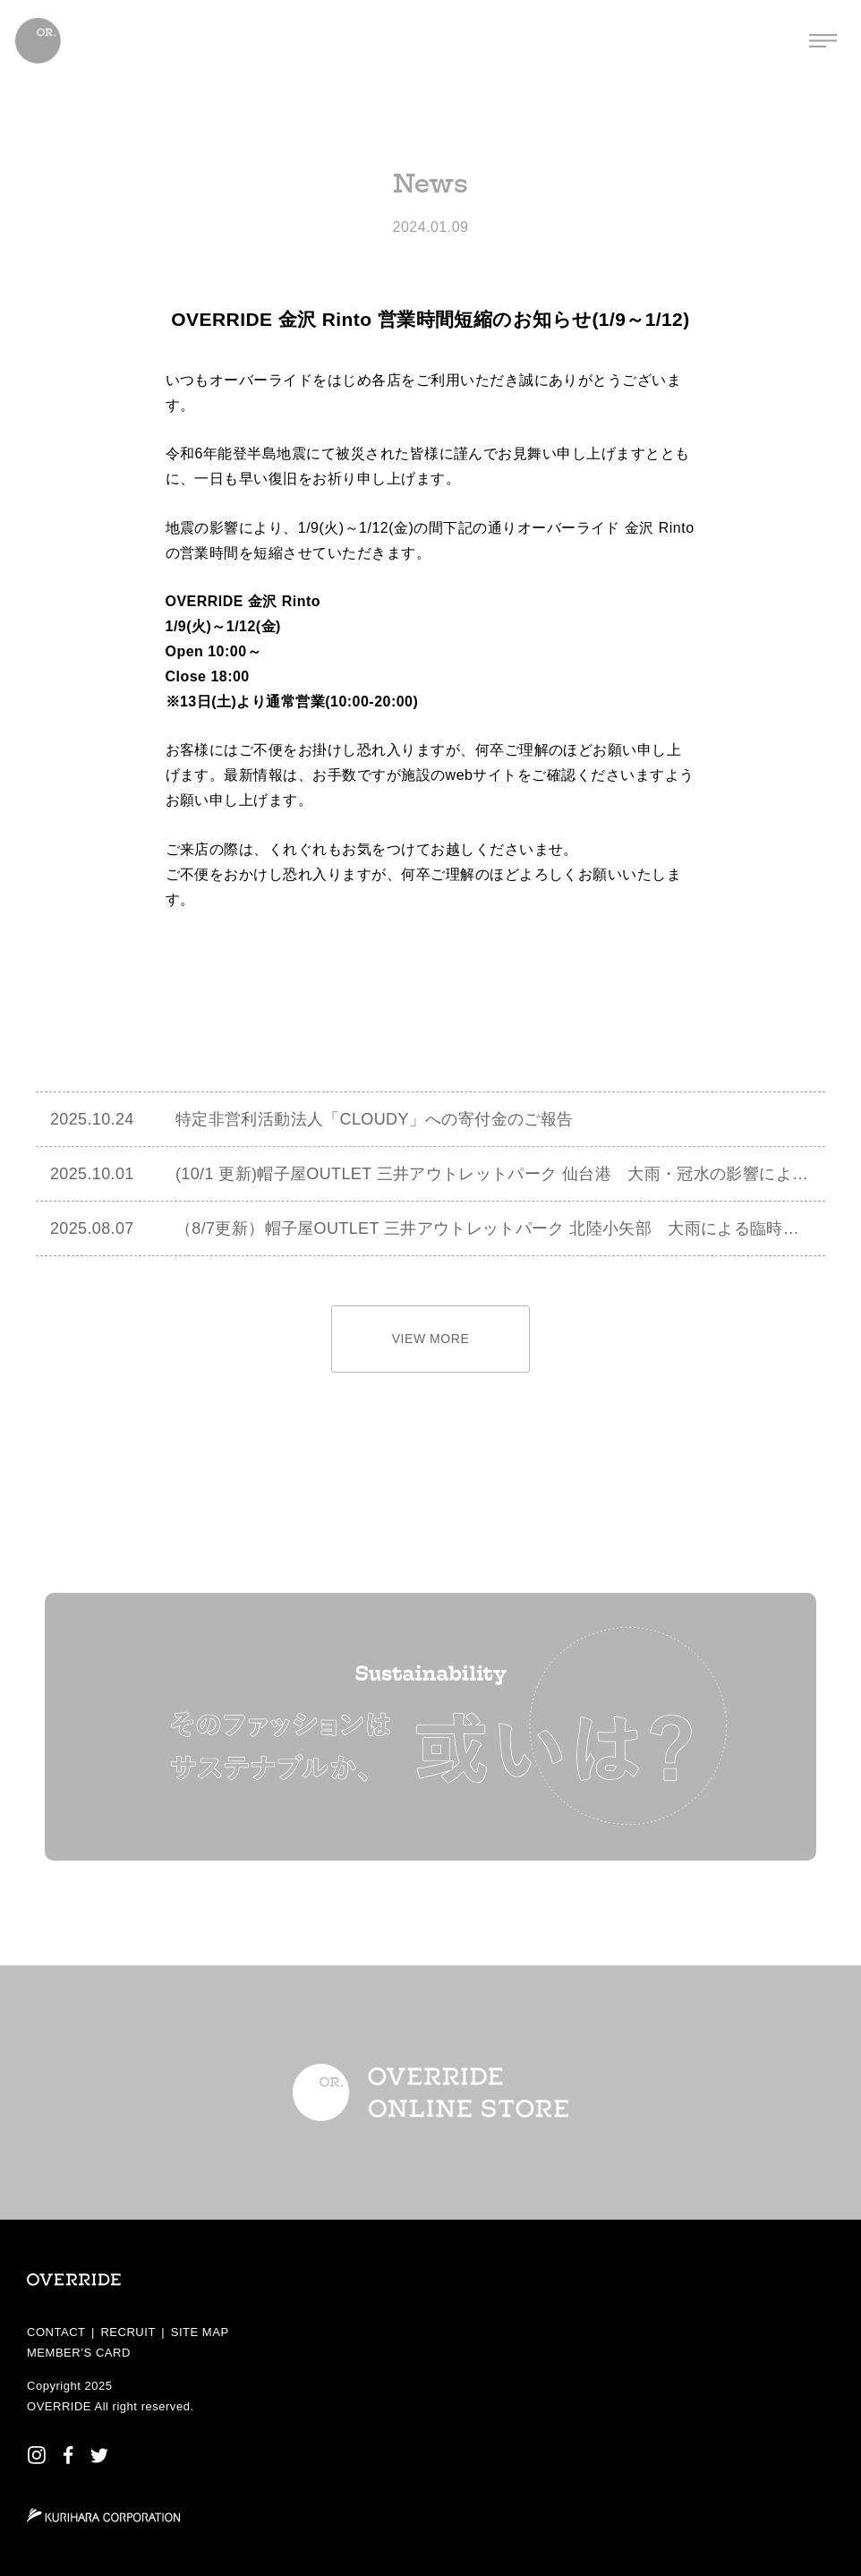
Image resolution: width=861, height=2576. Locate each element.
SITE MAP (200, 2332)
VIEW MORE (431, 1338)
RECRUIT (127, 2332)
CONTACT (56, 2332)
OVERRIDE (59, 2406)
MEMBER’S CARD (79, 2352)
